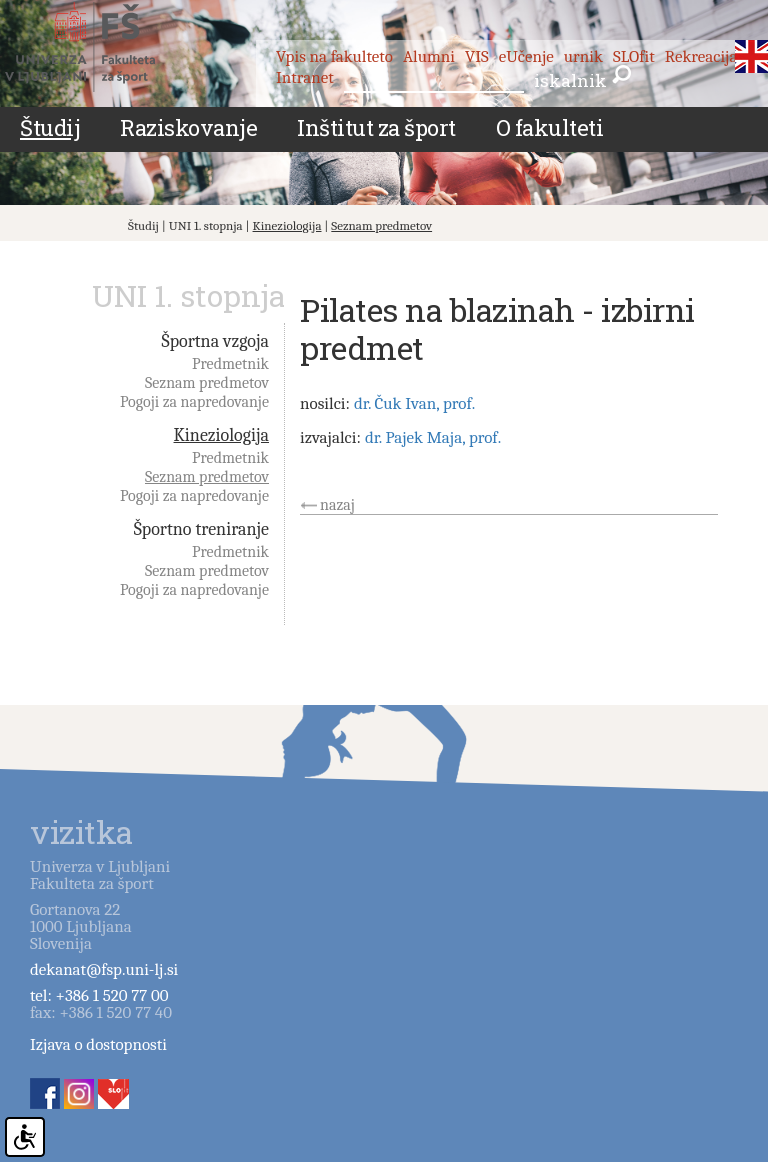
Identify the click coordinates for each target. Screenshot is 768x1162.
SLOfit (634, 56)
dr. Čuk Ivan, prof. (414, 403)
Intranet (305, 77)
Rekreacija (701, 56)
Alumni (429, 56)
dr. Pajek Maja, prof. (433, 437)
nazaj (337, 505)
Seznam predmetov (381, 225)
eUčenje (526, 56)
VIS (477, 56)
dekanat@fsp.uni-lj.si (104, 969)
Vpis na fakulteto (334, 56)
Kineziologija (287, 225)
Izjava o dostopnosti (98, 1044)
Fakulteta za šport (102, 47)
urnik (583, 56)
